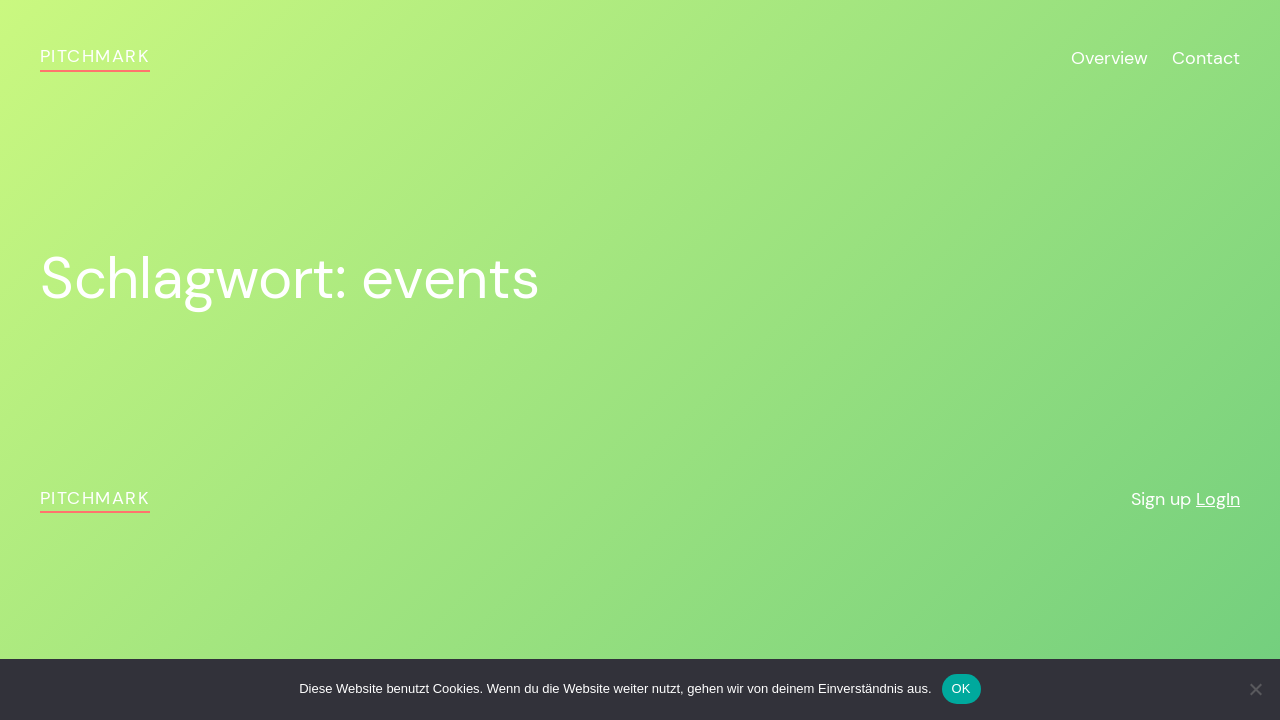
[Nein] (1255, 689)
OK (961, 688)
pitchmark (95, 56)
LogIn (1218, 499)
